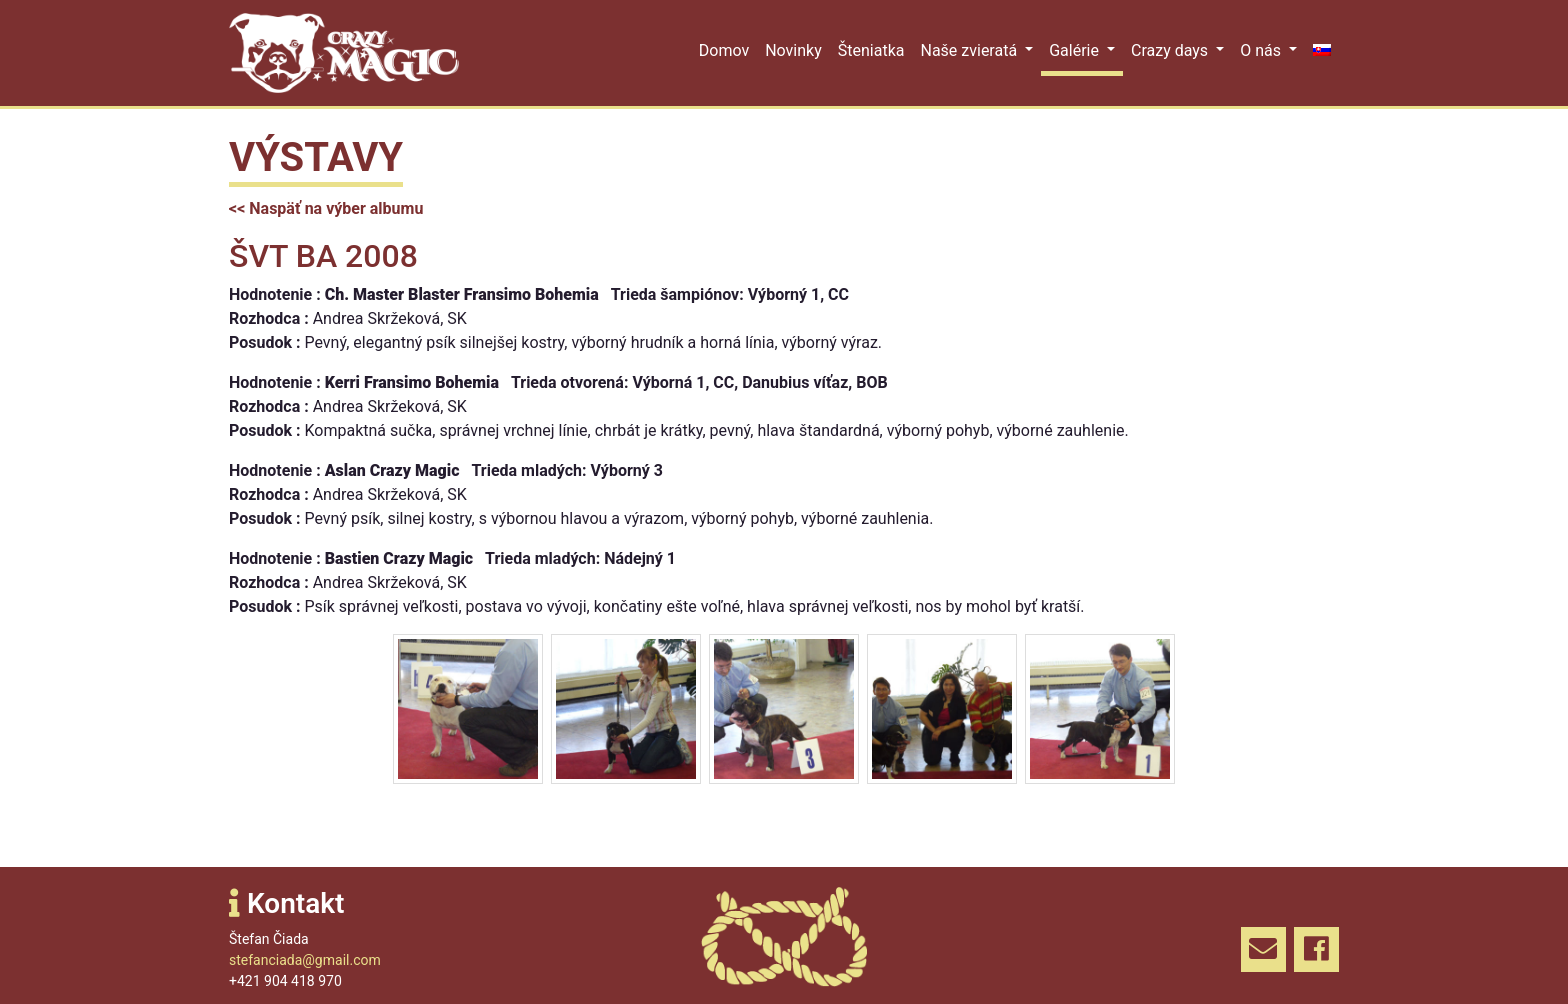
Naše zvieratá (970, 50)
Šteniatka (871, 50)
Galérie (1076, 50)
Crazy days (1171, 50)
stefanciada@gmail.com (305, 960)
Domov (724, 50)
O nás (1262, 50)
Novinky (793, 50)
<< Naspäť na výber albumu (326, 208)
